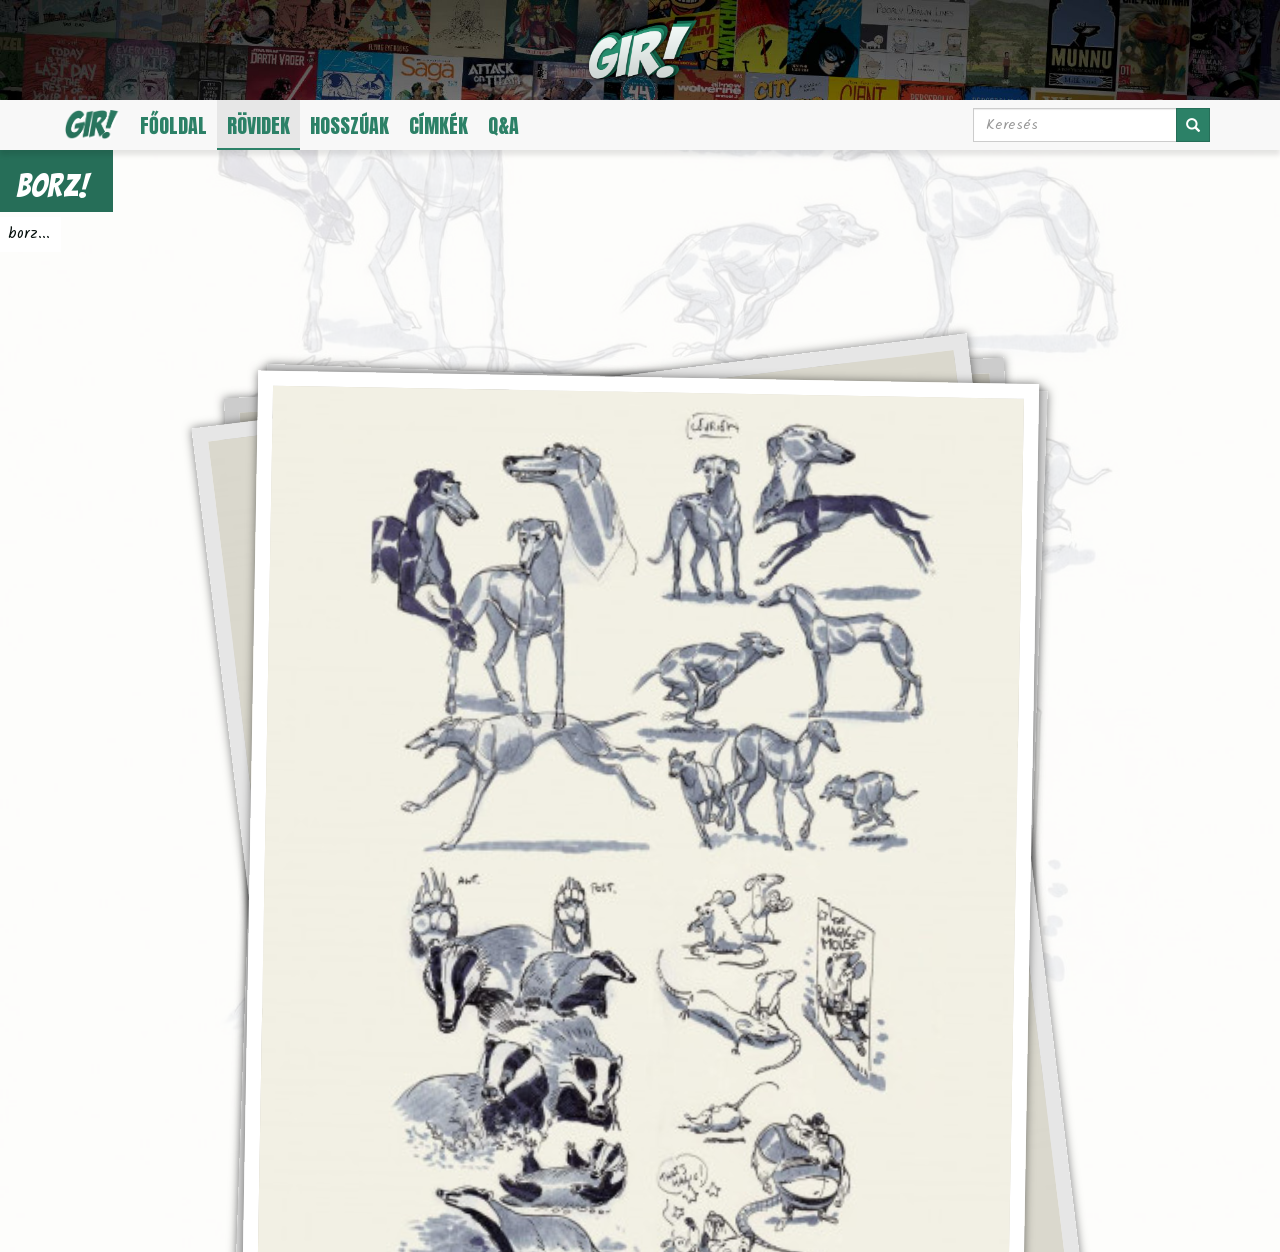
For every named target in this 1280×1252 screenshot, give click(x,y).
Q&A (503, 125)
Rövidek (258, 125)
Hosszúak (349, 125)
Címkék (438, 125)
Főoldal (173, 125)
